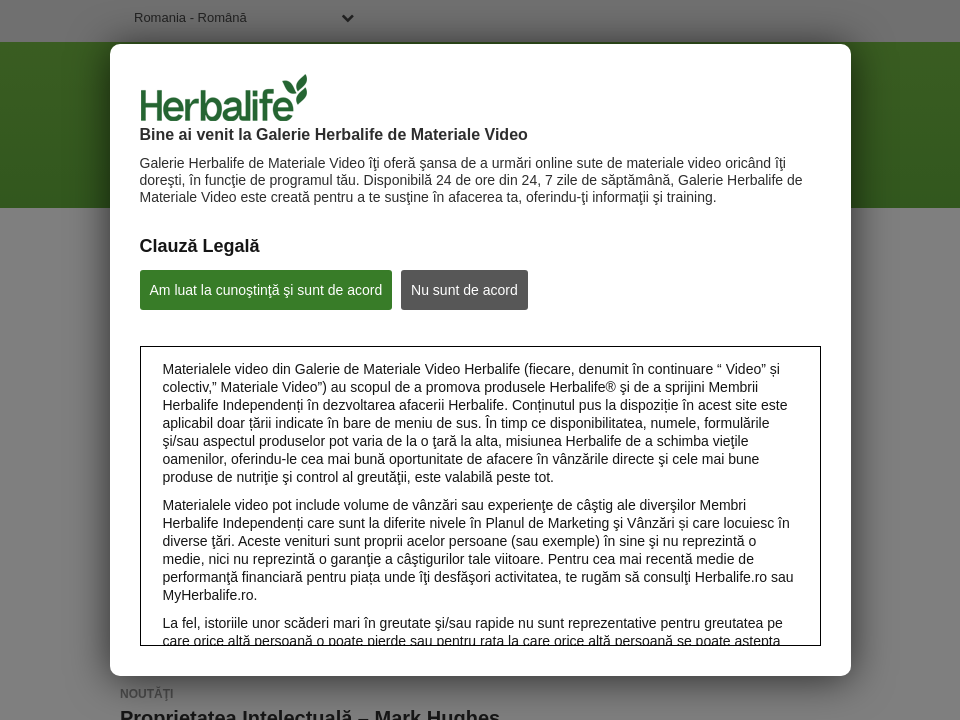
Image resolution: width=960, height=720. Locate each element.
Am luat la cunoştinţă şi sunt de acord (266, 290)
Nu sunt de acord (464, 290)
